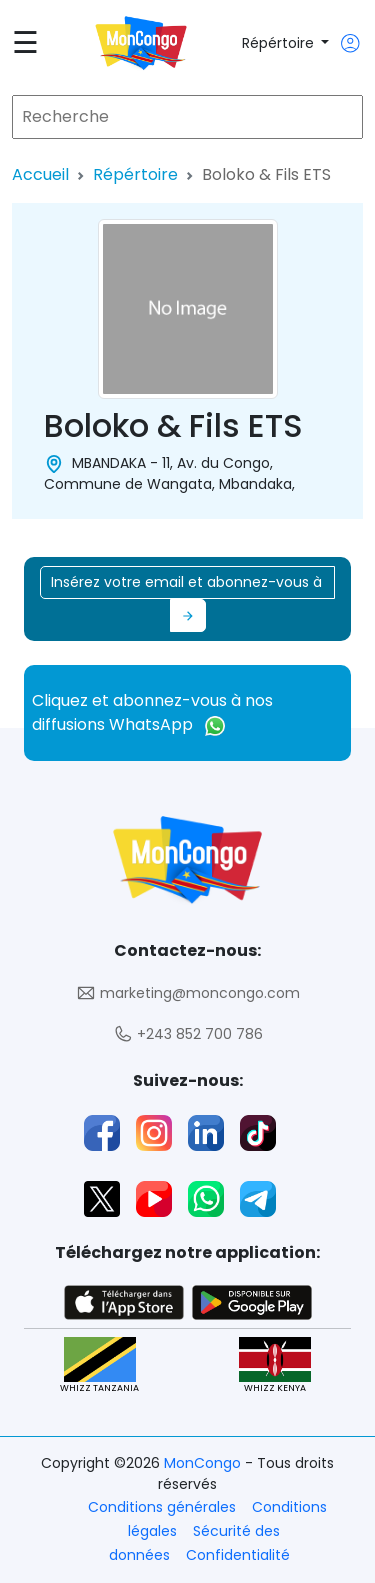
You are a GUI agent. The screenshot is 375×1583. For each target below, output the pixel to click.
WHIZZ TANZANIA (99, 1365)
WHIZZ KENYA (275, 1365)
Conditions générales (162, 1507)
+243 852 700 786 (188, 1034)
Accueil (40, 174)
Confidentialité (238, 1555)
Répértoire (280, 43)
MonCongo (204, 1463)
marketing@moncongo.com (188, 993)
